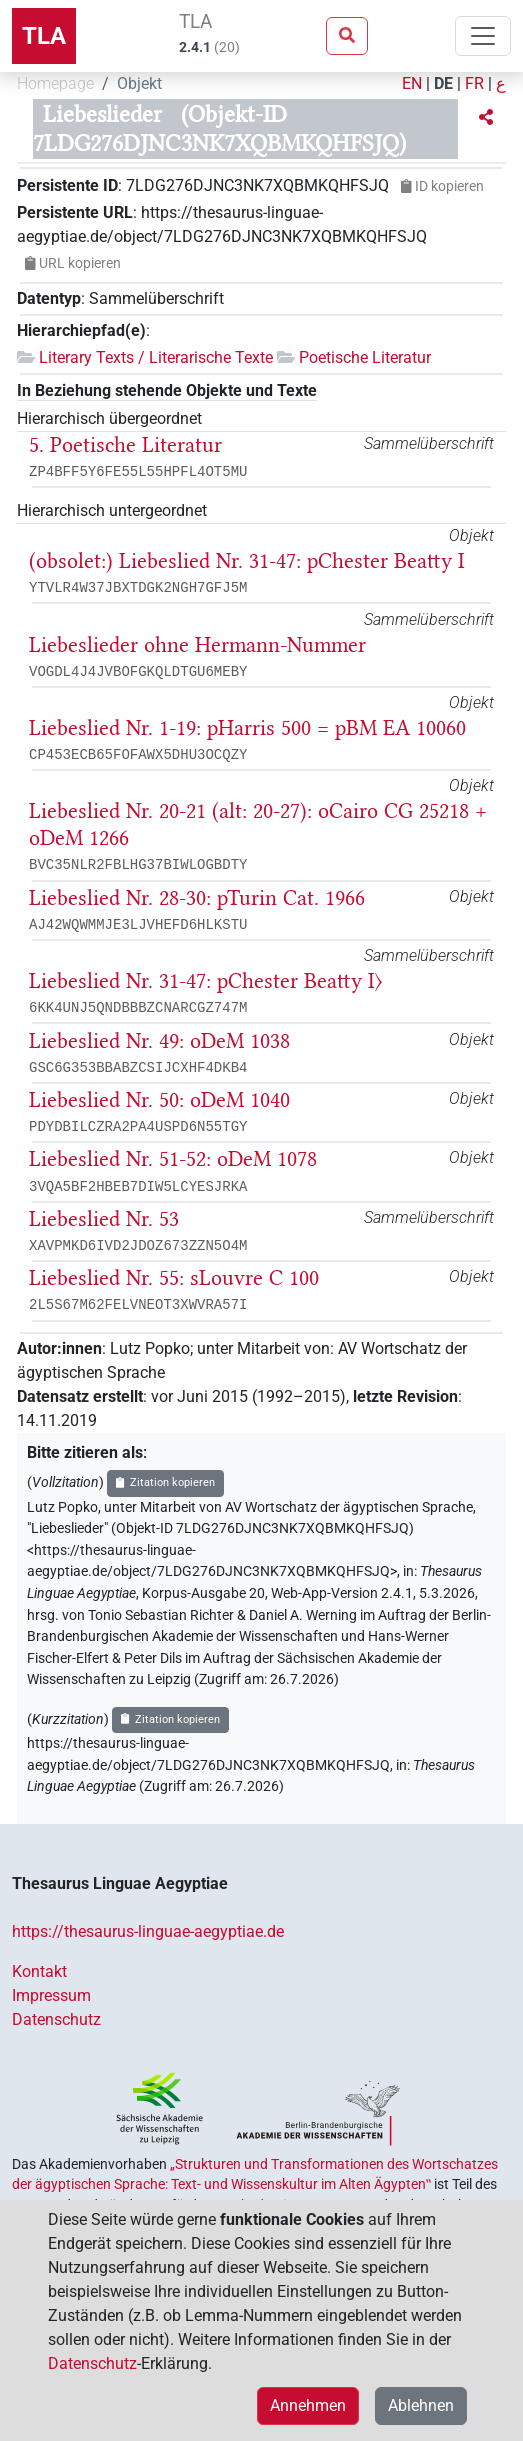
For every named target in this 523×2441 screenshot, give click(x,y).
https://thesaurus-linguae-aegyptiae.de (148, 1931)
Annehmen (308, 2405)
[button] (486, 118)
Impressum (51, 1995)
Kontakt (39, 1971)
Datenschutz (56, 2019)
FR (474, 83)
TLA (44, 36)
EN (412, 83)
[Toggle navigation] (483, 36)
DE (443, 83)
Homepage (55, 83)
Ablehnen (421, 2405)
